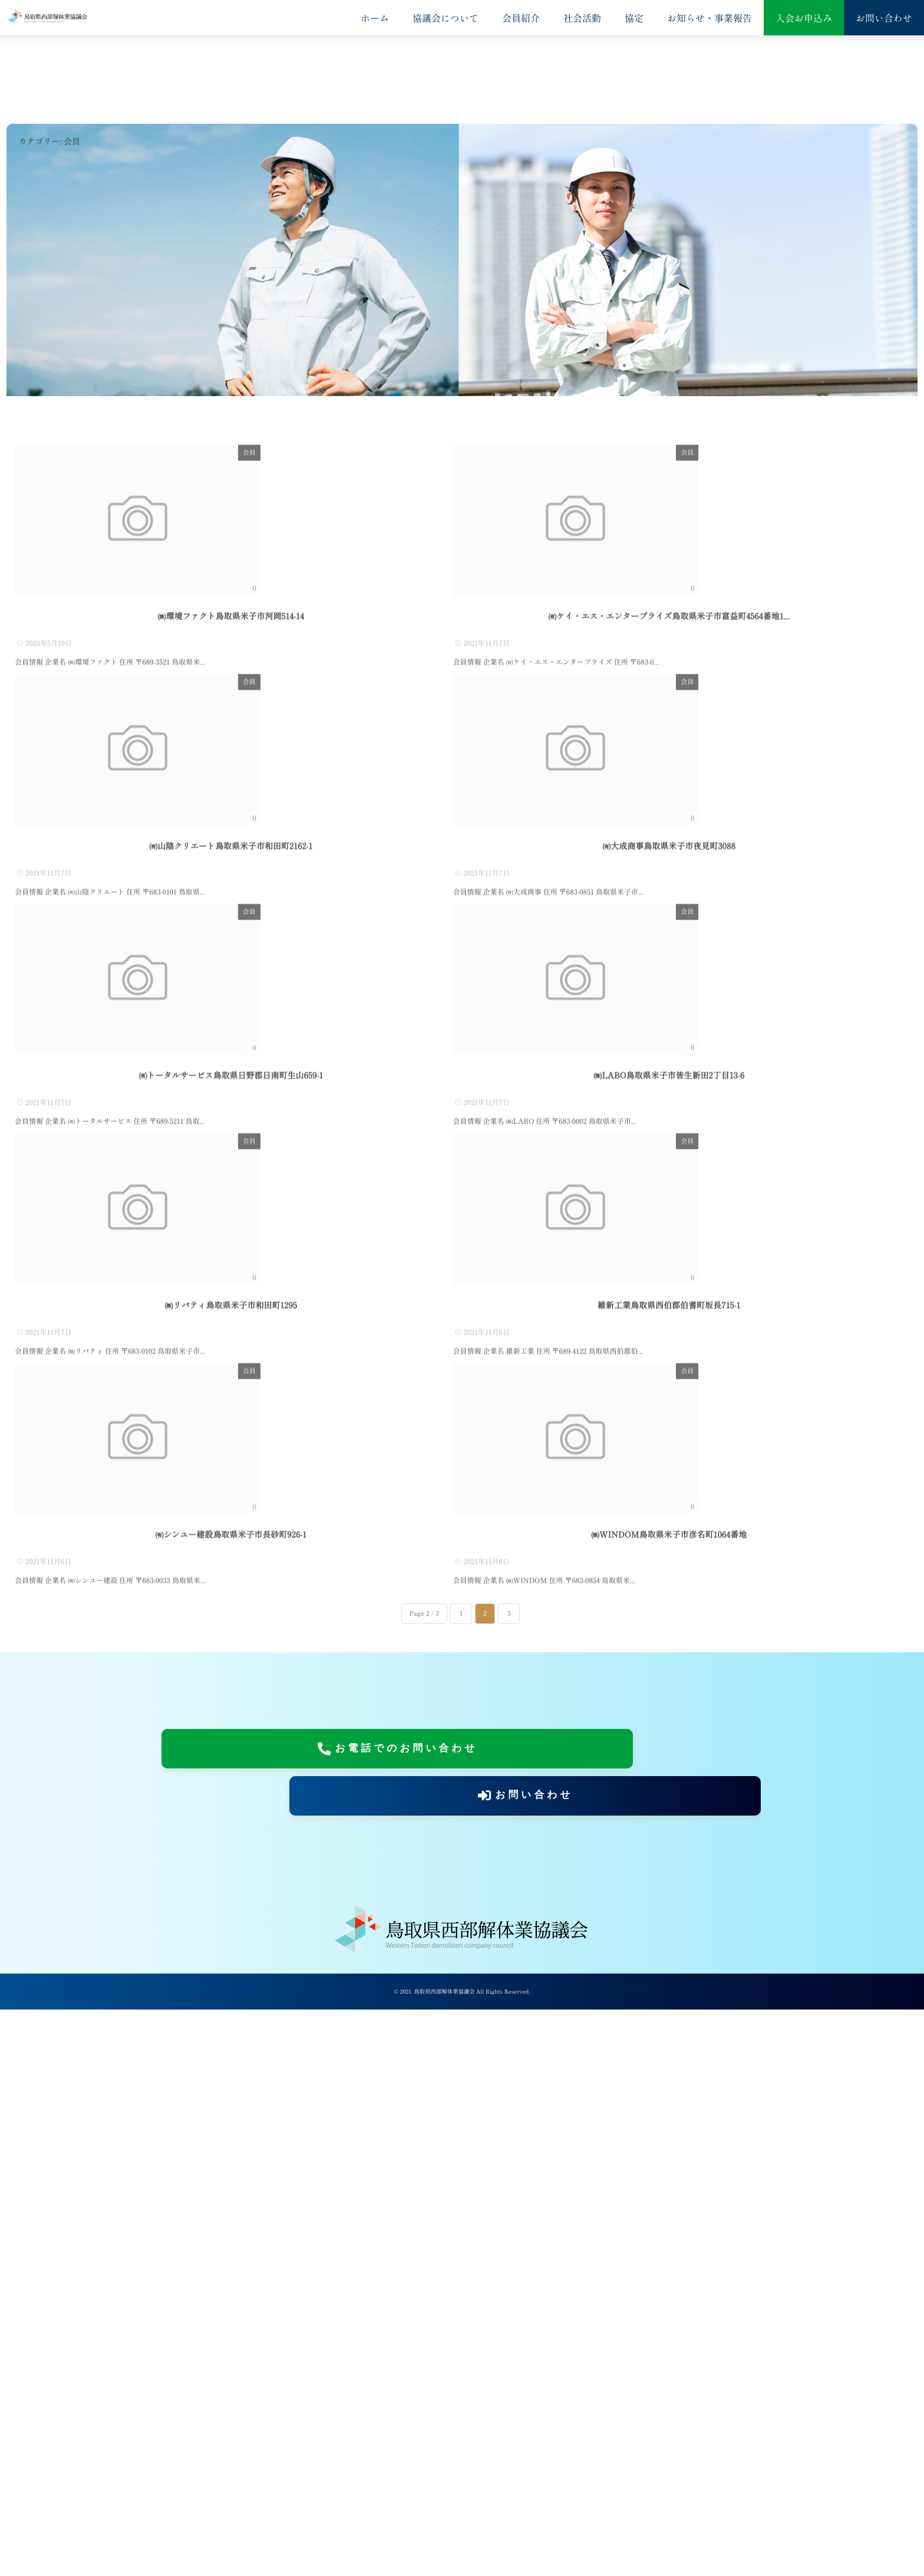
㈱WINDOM (669, 2102)
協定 (634, 18)
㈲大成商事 (668, 1069)
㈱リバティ (230, 1757)
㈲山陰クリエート (230, 1069)
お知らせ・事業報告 (709, 18)
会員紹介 (521, 18)
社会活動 (582, 18)
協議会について (445, 18)
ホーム (375, 18)
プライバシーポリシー (215, 2419)
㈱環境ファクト (230, 724)
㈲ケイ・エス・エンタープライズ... (669, 724)
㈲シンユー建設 (230, 2102)
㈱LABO (668, 1413)
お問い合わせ (884, 18)
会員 (435, 445)
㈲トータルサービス (230, 1413)
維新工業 (669, 1757)
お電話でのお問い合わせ (301, 2331)
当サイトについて (660, 2390)
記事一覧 (291, 2419)
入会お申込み (804, 18)
